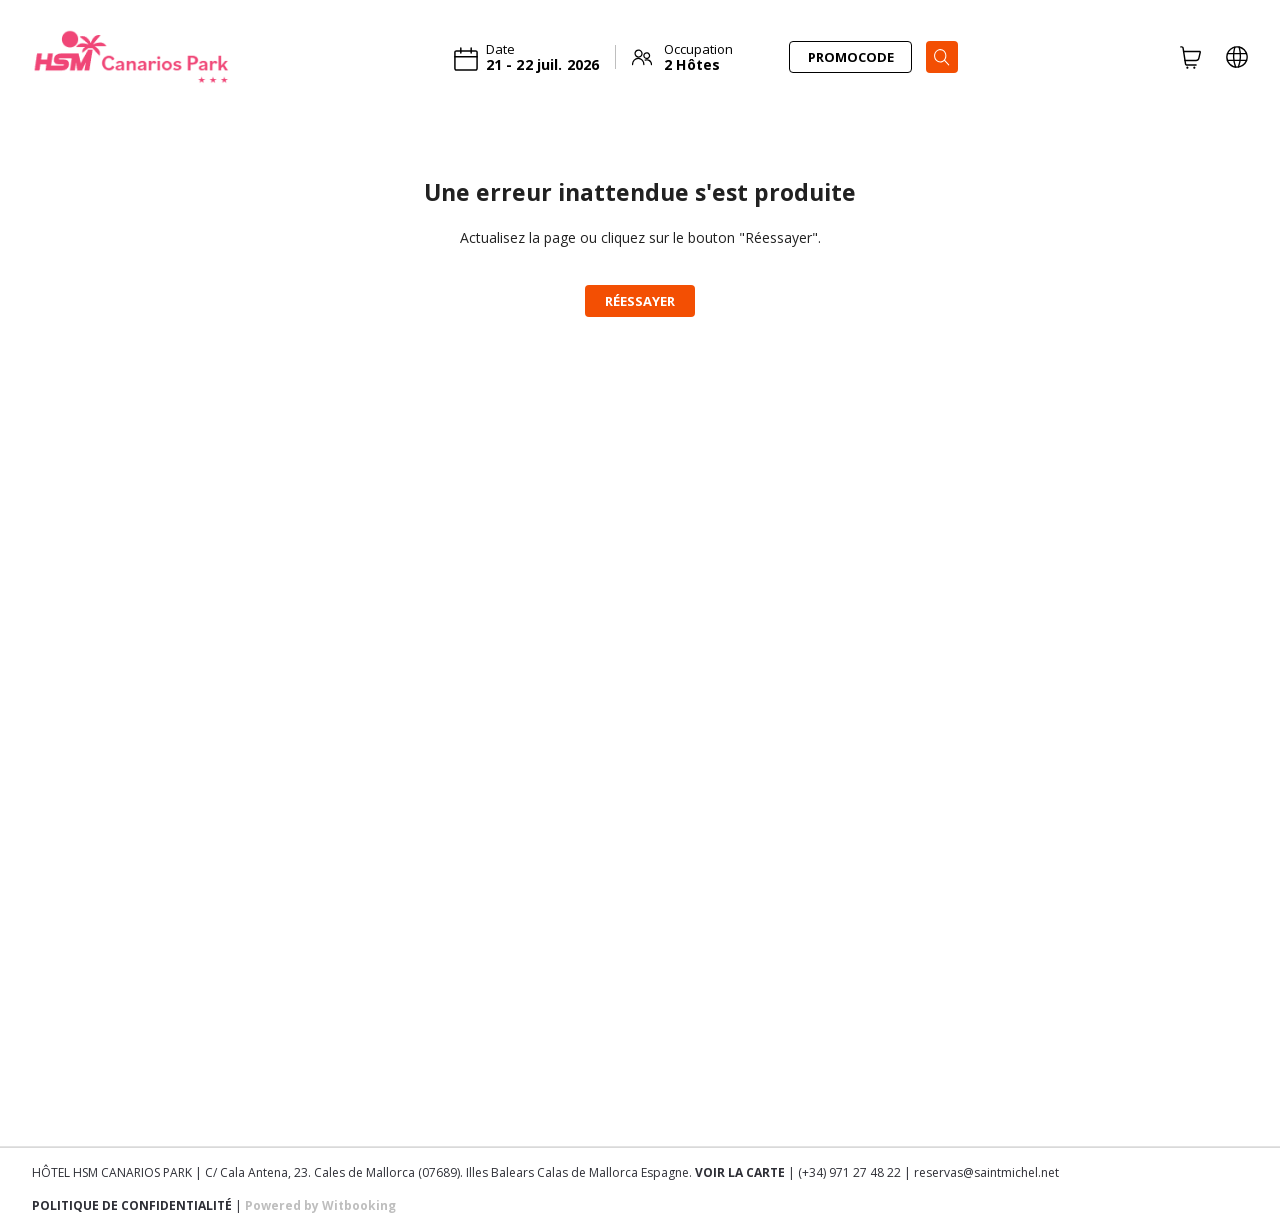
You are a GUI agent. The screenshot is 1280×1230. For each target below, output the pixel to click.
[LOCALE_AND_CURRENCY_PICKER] (1237, 57)
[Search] (942, 57)
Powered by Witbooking (320, 1205)
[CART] (1191, 57)
